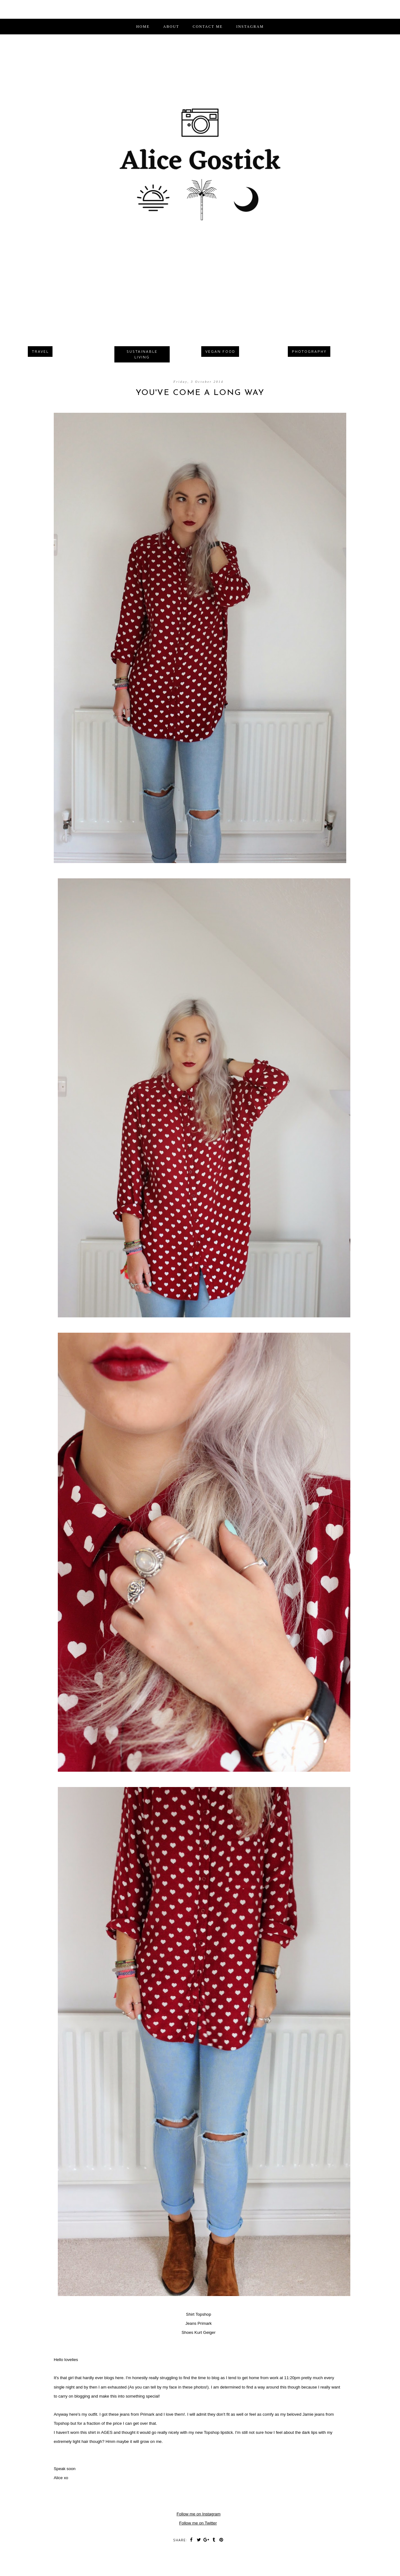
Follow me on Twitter (198, 2523)
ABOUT (171, 26)
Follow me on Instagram (199, 2514)
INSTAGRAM (250, 26)
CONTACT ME (207, 26)
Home (143, 26)
